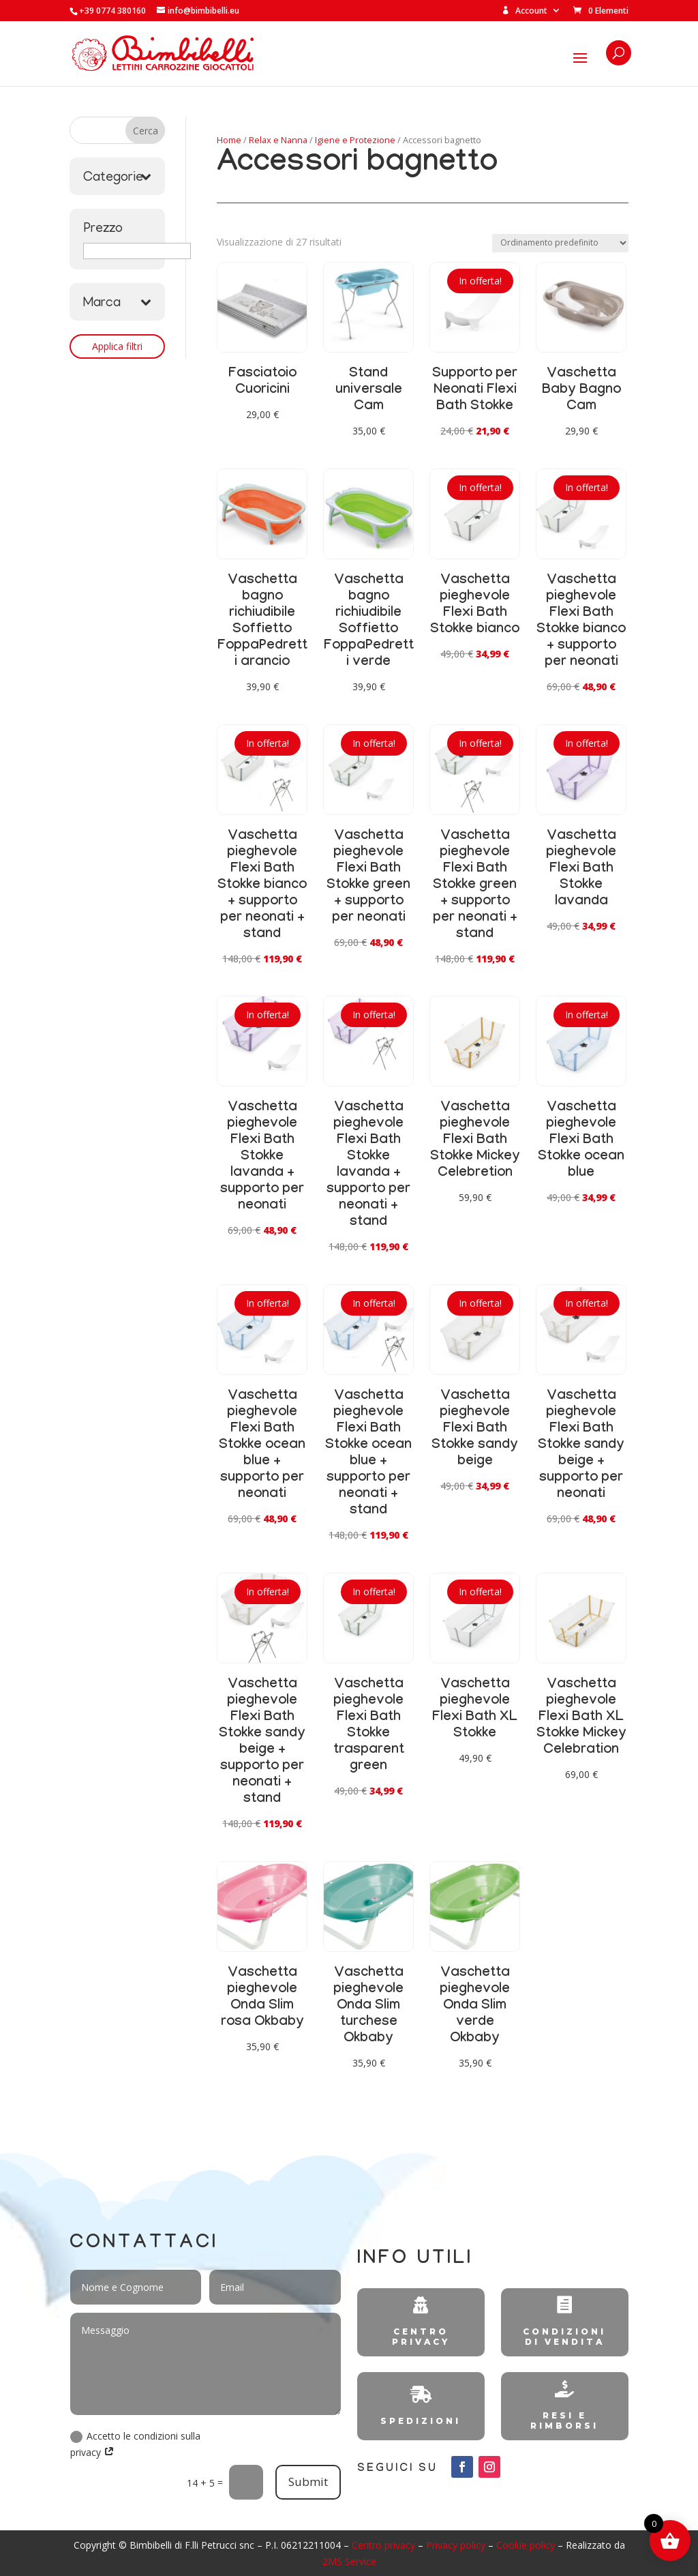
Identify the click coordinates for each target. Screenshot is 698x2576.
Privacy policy (455, 2544)
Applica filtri (117, 346)
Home (229, 140)
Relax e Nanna (278, 140)
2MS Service (349, 2561)
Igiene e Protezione (355, 140)
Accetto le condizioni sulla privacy (135, 2444)
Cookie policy (525, 2544)
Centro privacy (383, 2544)
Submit (308, 2481)
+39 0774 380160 (112, 10)
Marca (117, 303)
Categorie (117, 178)
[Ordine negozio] (560, 243)
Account (524, 11)
